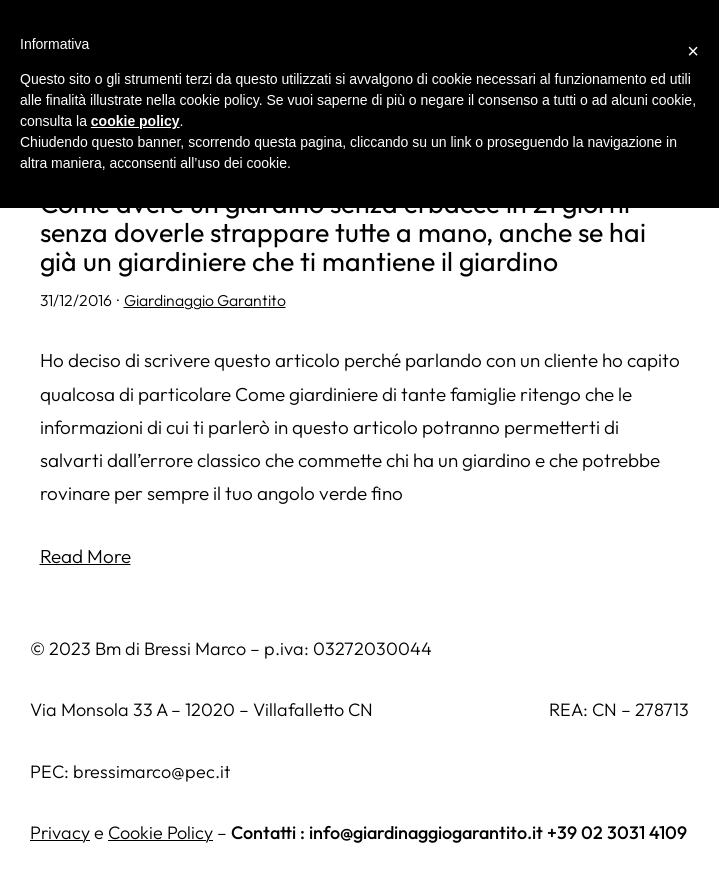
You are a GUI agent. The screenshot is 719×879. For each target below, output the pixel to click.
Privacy (60, 832)
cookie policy (135, 121)
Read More (85, 556)
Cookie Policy (160, 832)
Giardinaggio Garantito (205, 300)
